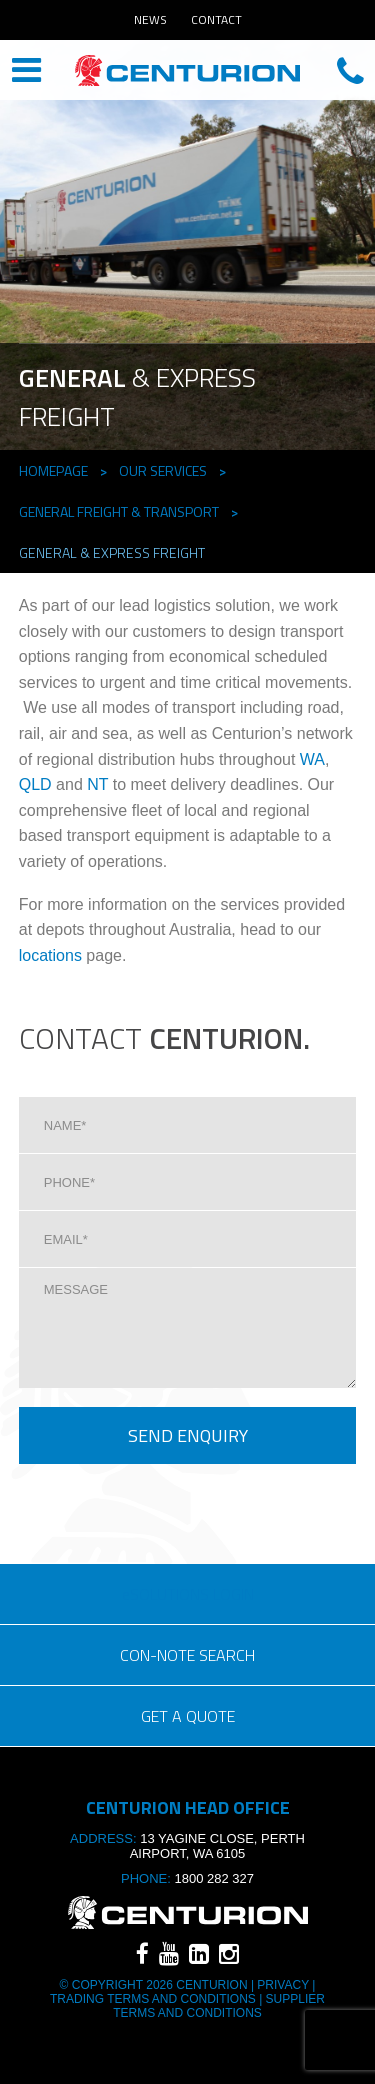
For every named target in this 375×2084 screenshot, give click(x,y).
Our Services (163, 470)
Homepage (53, 470)
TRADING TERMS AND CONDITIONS (154, 1999)
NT (97, 784)
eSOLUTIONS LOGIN (188, 1594)
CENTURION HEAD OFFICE (187, 72)
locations (50, 955)
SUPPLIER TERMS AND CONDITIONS (219, 2006)
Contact (216, 19)
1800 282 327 (214, 1878)
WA (312, 759)
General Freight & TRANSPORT (119, 511)
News (150, 19)
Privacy (283, 1985)
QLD (35, 784)
